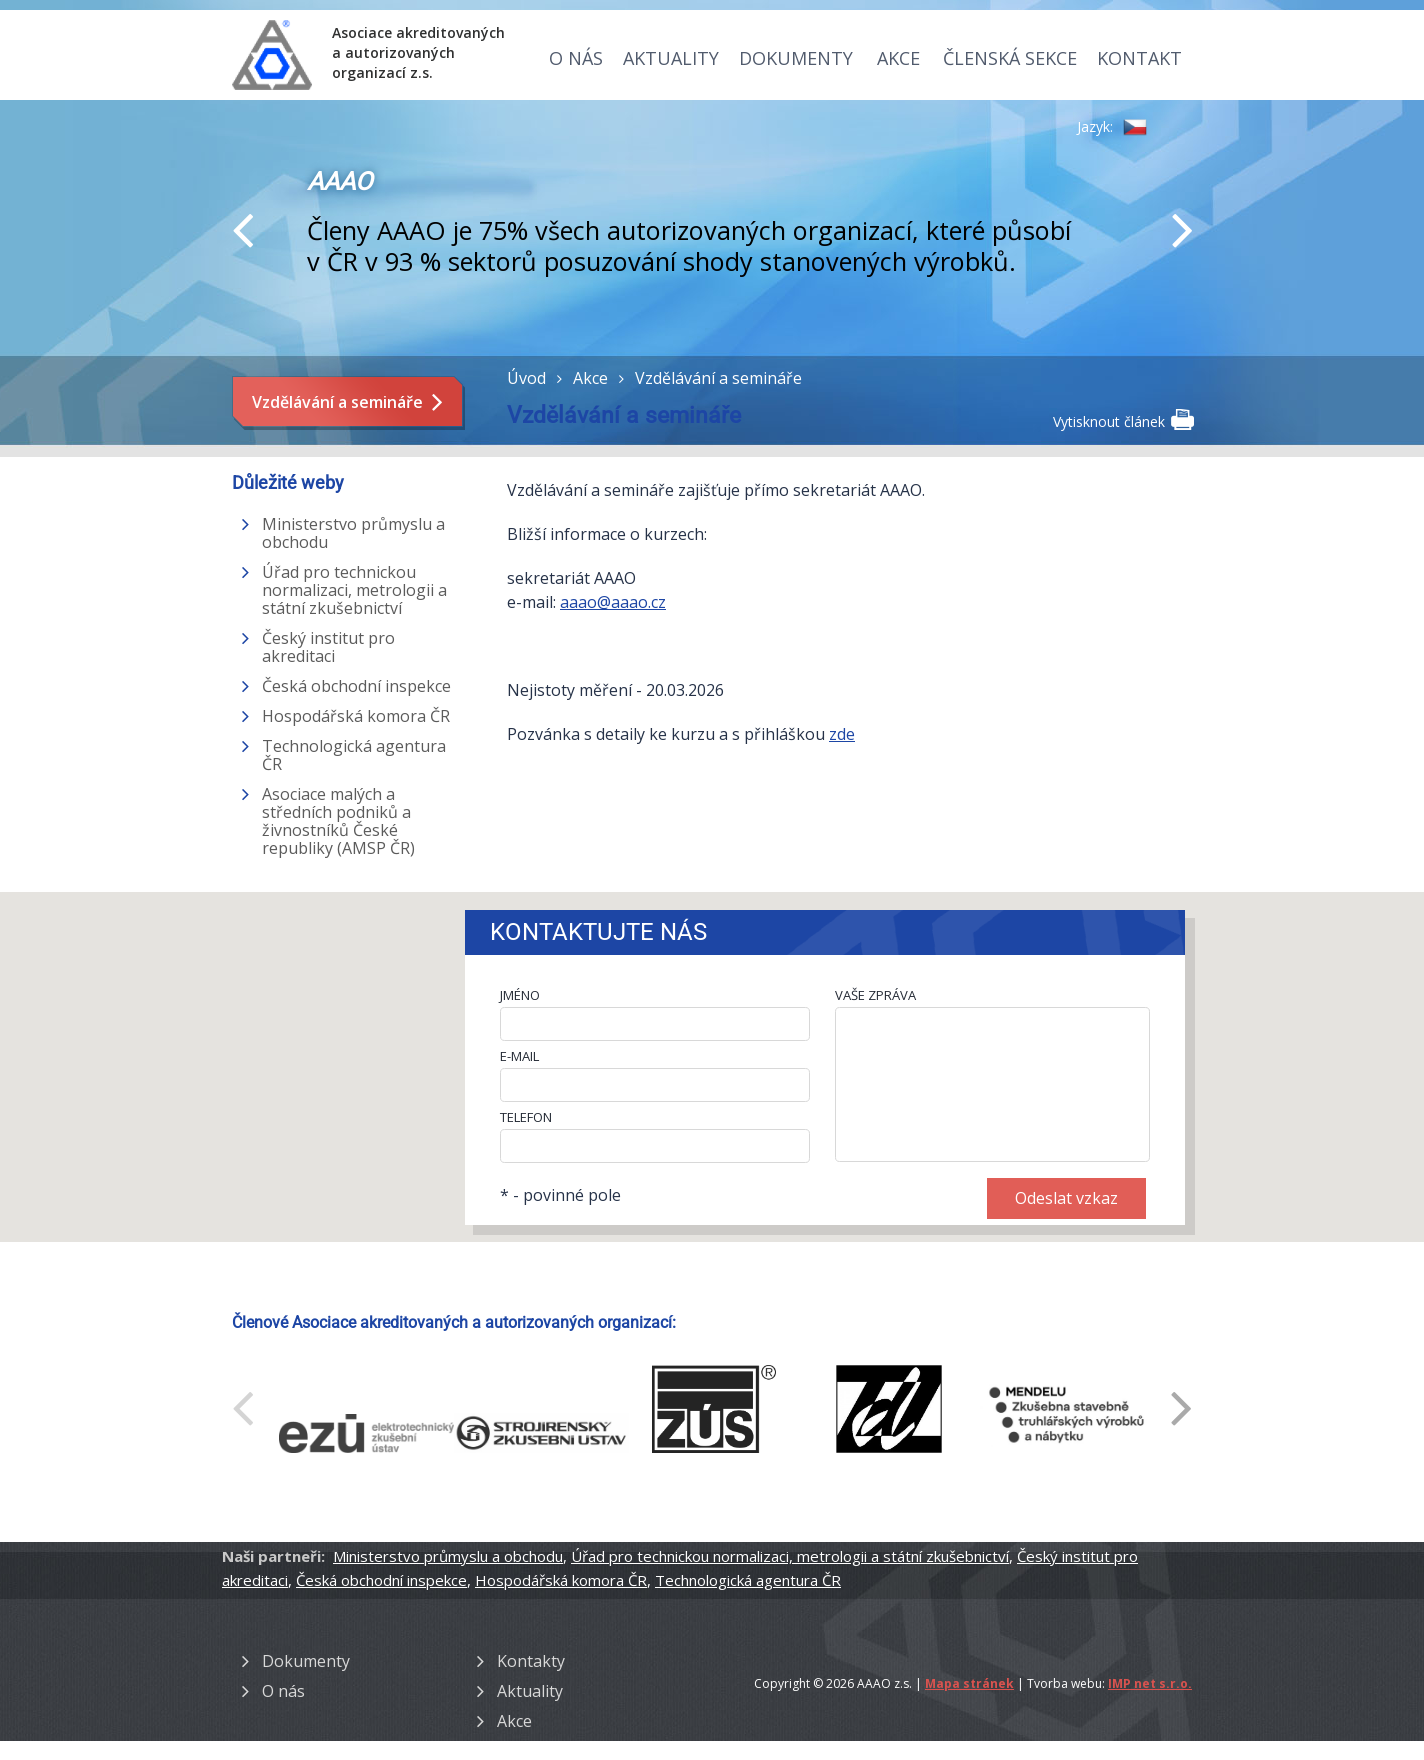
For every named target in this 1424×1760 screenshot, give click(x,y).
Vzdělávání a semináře (337, 402)
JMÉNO (520, 995)
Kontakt (1139, 58)
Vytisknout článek (1122, 420)
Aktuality (671, 58)
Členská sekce (1010, 58)
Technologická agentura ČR (354, 755)
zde (842, 734)
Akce (898, 58)
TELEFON (526, 1117)
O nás (576, 58)
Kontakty (531, 1661)
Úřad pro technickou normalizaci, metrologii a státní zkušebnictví (354, 590)
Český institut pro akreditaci (328, 647)
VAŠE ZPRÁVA (875, 995)
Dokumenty (796, 58)
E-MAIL (519, 1056)
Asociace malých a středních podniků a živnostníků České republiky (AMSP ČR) (338, 821)
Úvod (526, 378)
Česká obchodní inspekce (356, 686)
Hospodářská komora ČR (356, 716)
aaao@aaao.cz (613, 602)
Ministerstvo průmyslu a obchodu (353, 533)
